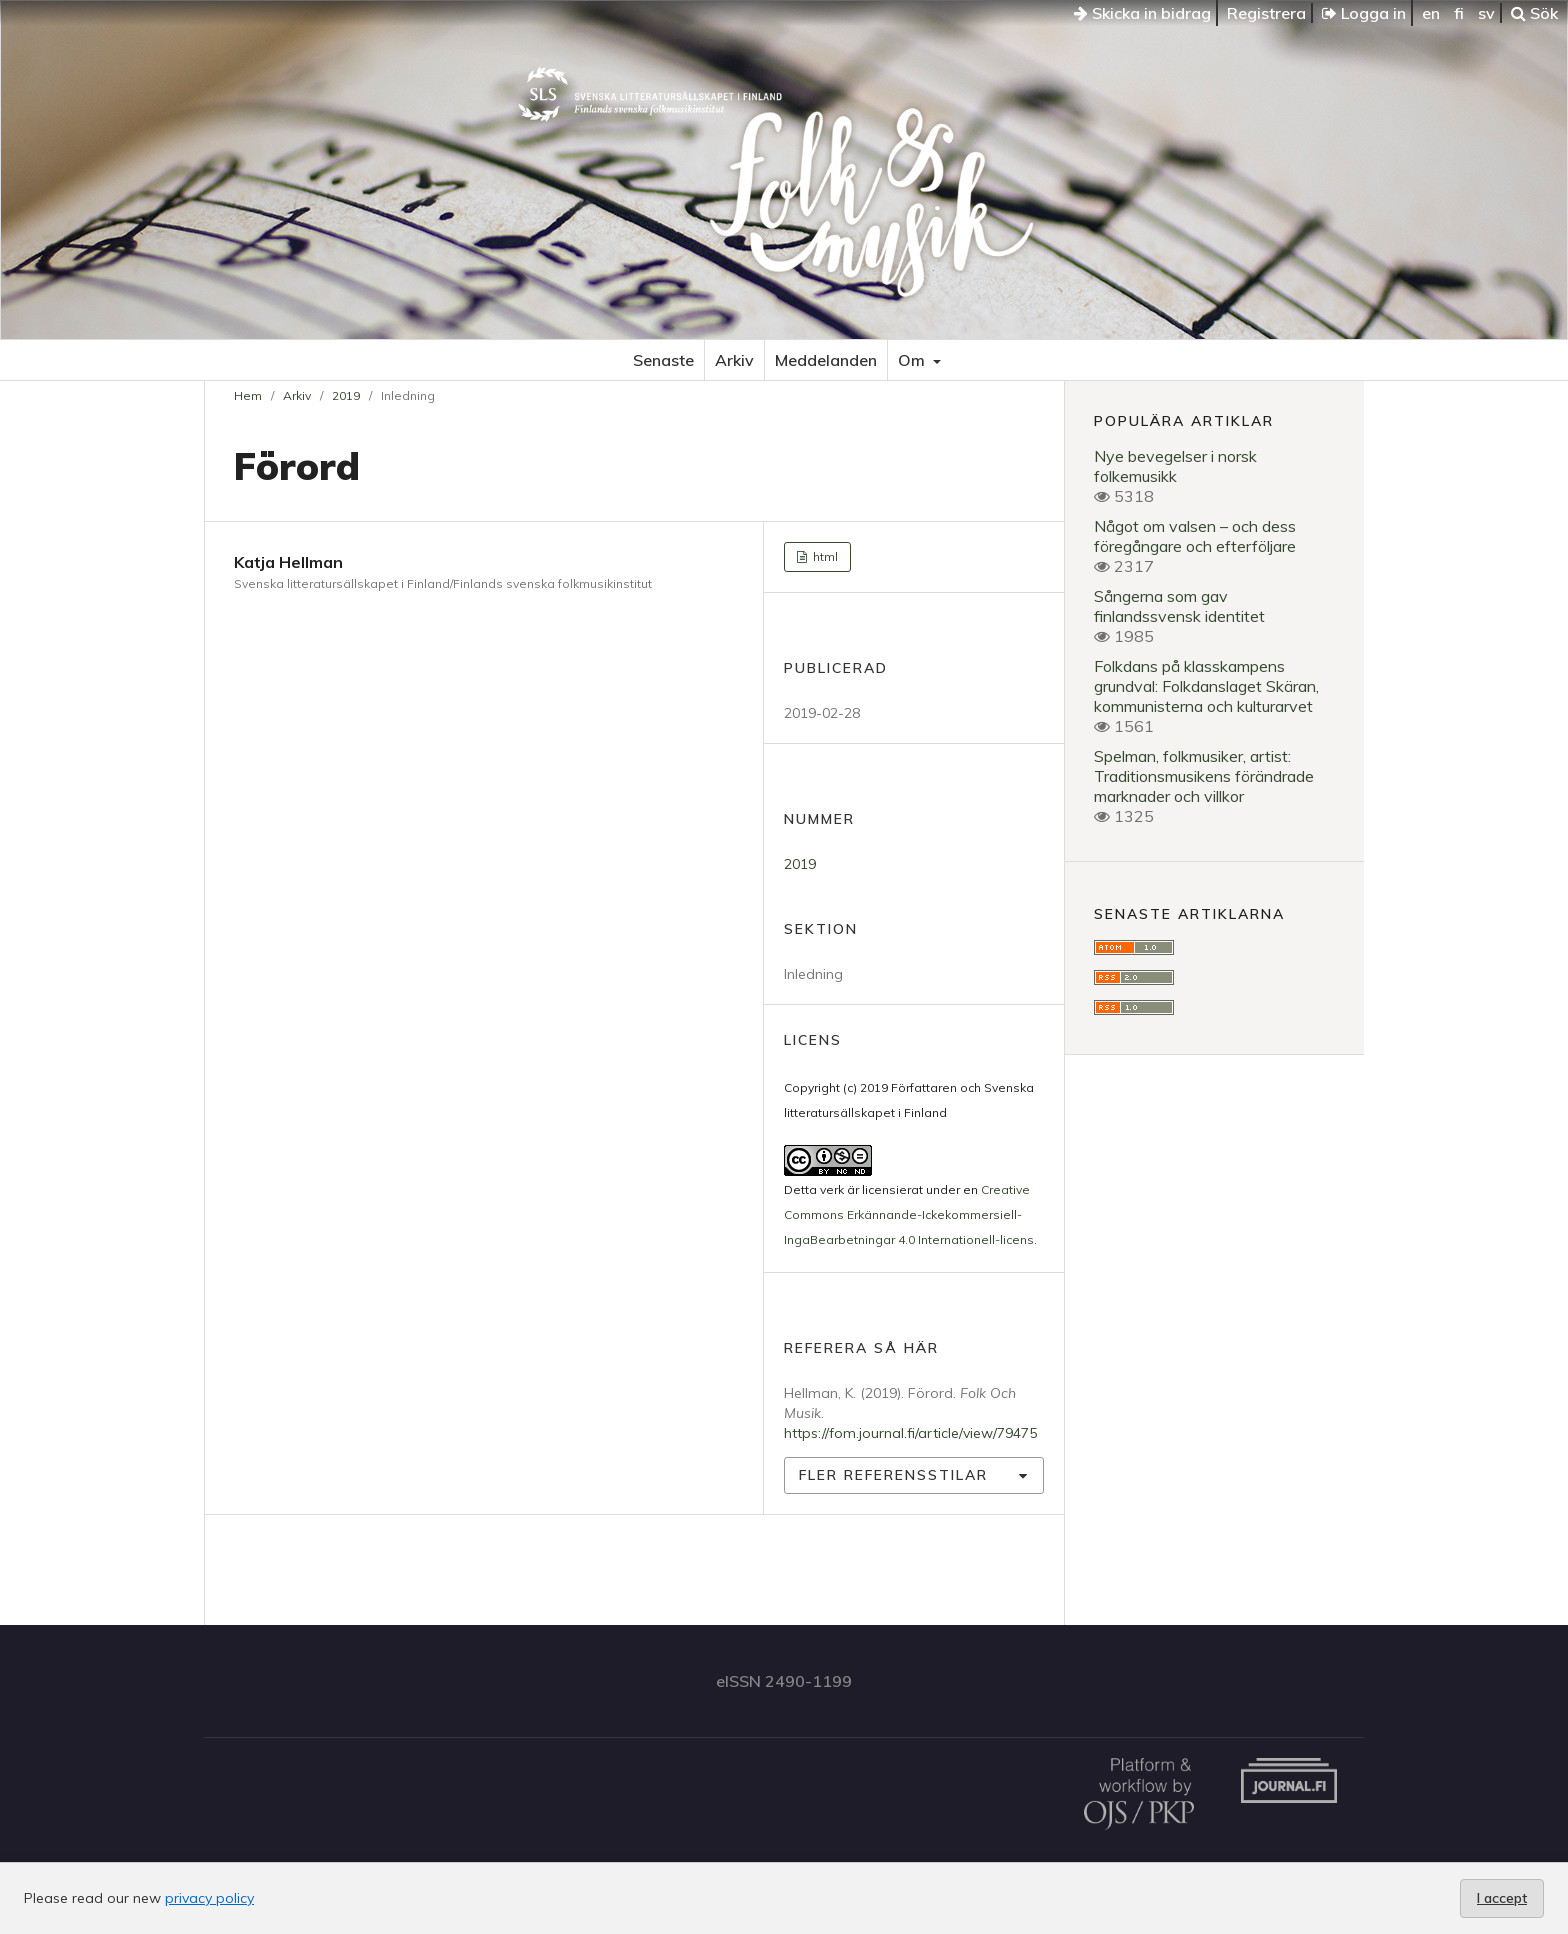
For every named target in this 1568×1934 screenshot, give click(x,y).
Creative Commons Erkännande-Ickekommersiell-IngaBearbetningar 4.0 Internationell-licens (909, 1214)
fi (1459, 13)
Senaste (663, 360)
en (1431, 13)
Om (913, 360)
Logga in (1364, 13)
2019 (346, 395)
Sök (1534, 13)
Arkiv (734, 360)
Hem (248, 395)
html (824, 556)
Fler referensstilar (893, 1475)
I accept (1502, 1898)
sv (1486, 13)
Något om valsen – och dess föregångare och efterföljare (1195, 536)
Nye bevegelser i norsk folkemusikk (1175, 466)
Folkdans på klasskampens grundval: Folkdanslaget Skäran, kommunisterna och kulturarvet (1206, 686)
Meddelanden (826, 360)
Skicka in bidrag (1142, 13)
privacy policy (209, 1898)
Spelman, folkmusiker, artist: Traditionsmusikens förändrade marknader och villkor (1204, 776)
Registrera (1266, 13)
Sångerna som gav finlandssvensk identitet (1179, 606)
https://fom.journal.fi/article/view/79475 (910, 1433)
